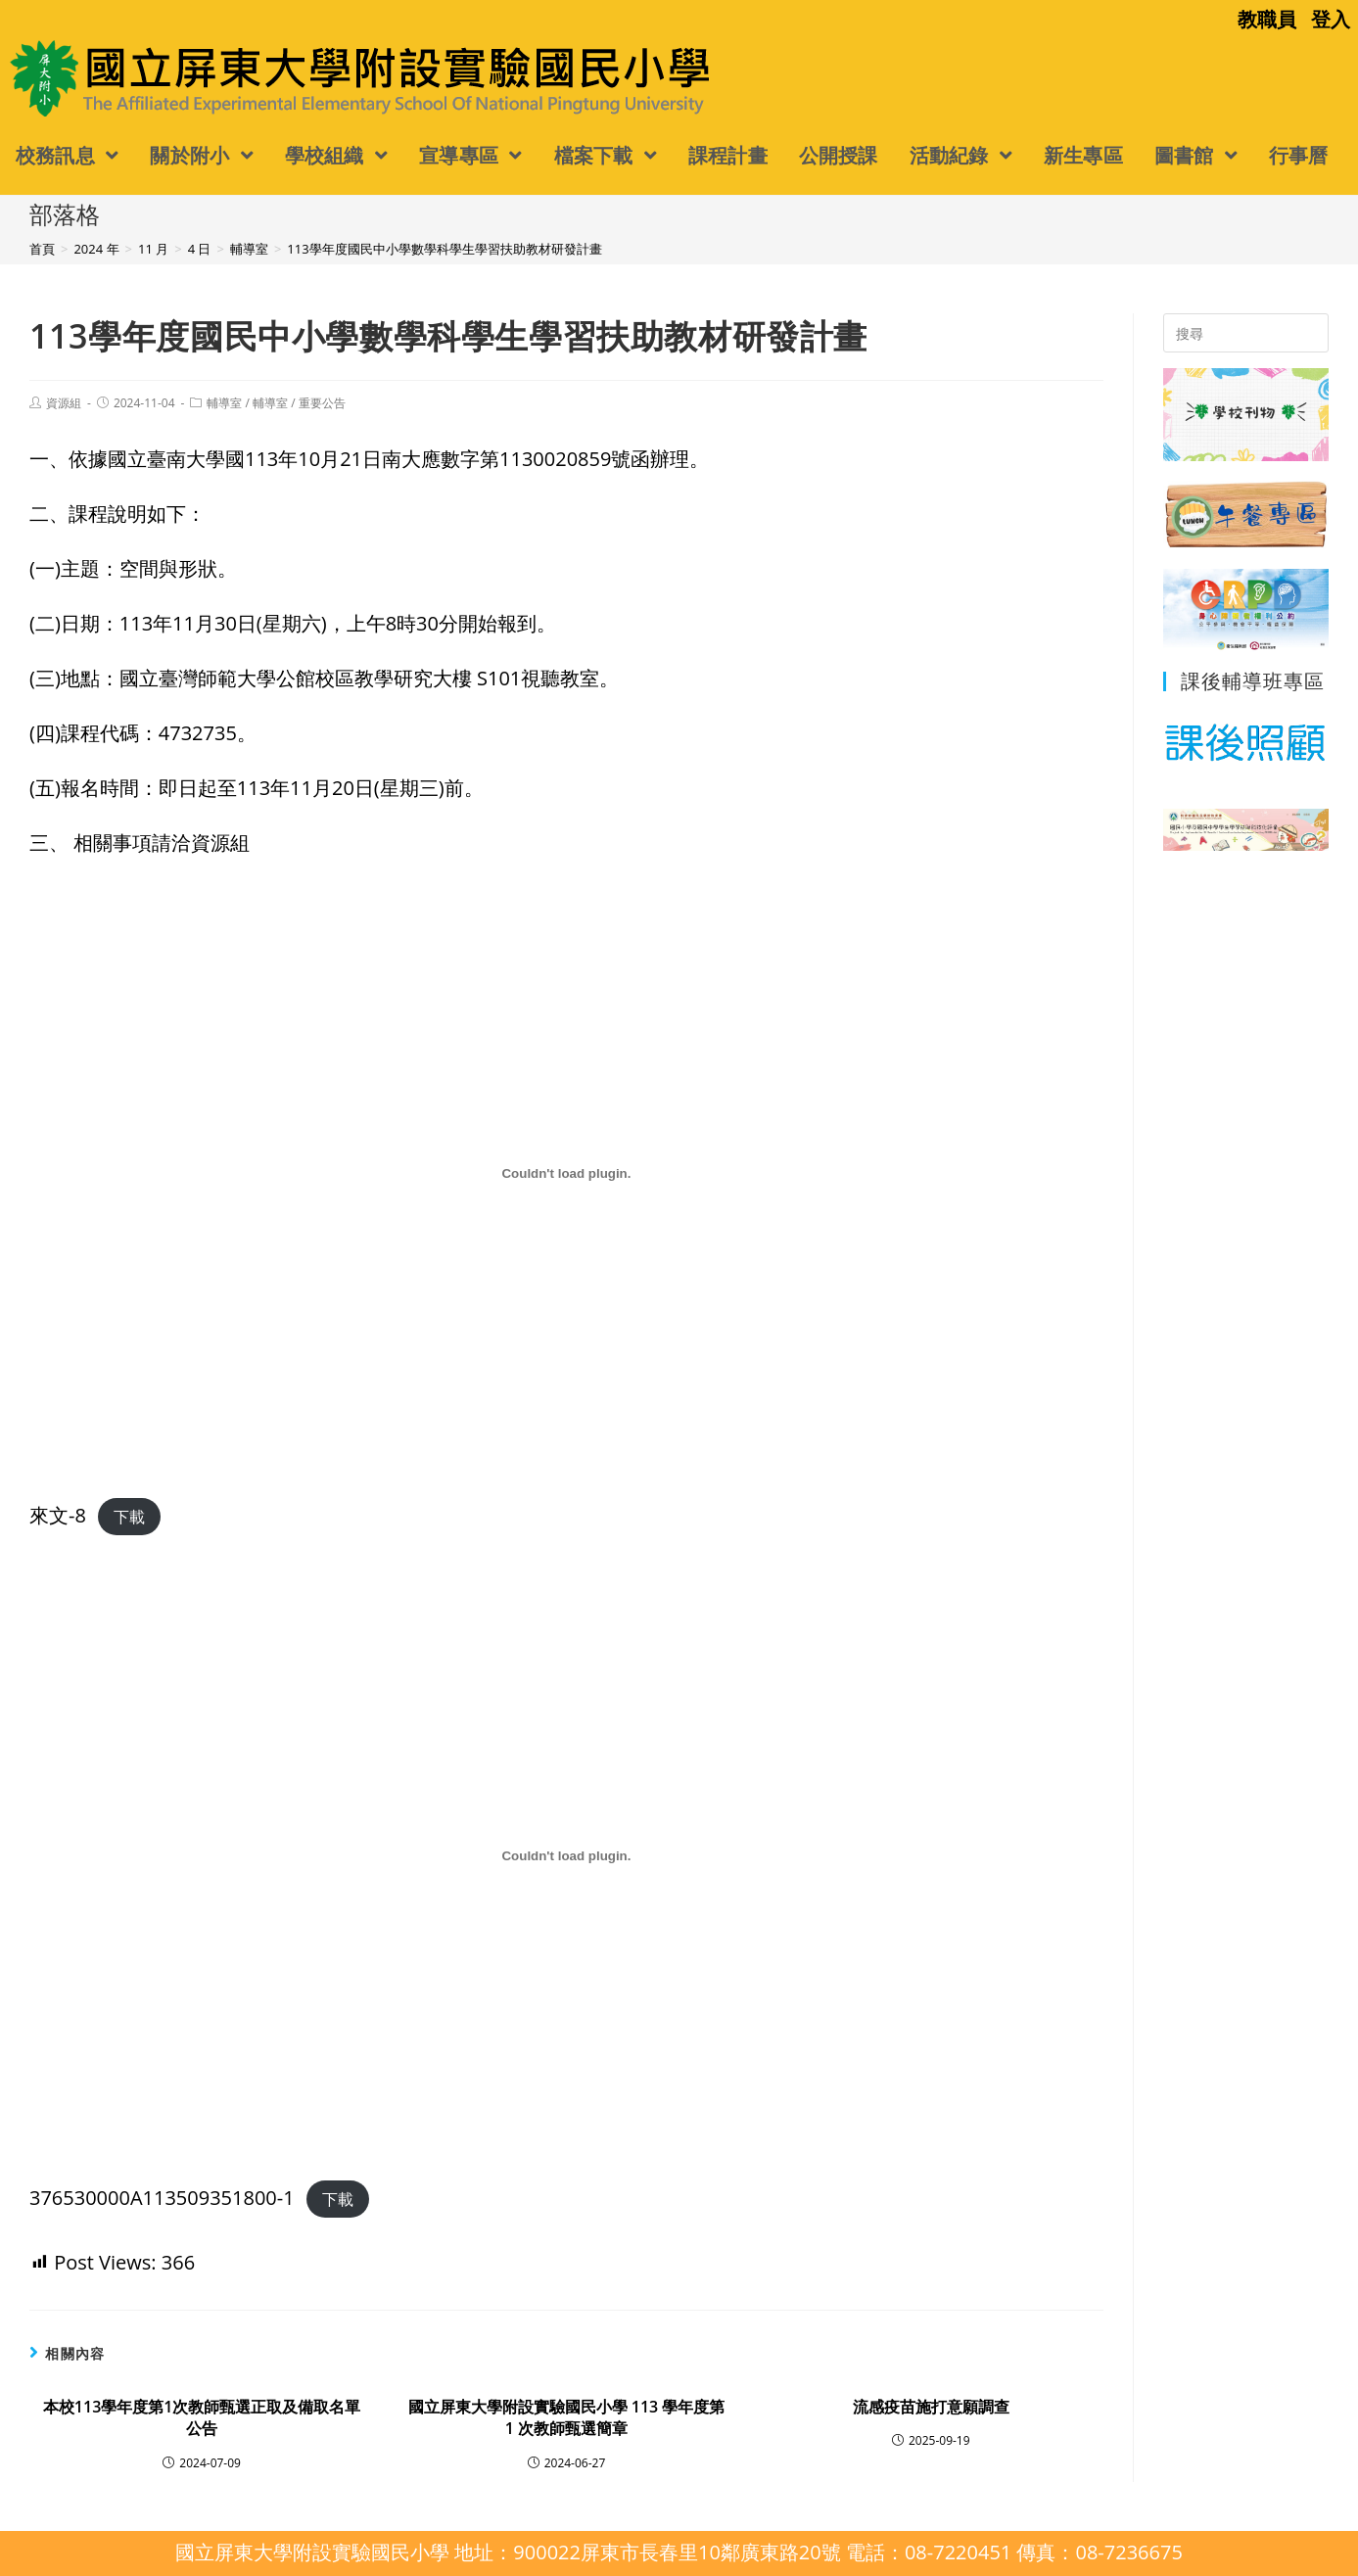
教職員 (1267, 19)
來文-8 (57, 1515)
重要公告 (322, 403)
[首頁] (42, 249)
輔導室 (224, 403)
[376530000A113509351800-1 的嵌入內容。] (566, 1856)
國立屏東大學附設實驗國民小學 (164, 77)
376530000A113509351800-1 (162, 2197)
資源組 (63, 403)
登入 (1330, 19)
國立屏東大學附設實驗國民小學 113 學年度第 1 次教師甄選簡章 (567, 2417)
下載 (129, 1516)
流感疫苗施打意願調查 (931, 2406)
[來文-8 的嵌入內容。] (566, 1174)
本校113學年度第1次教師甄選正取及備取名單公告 (202, 2417)
